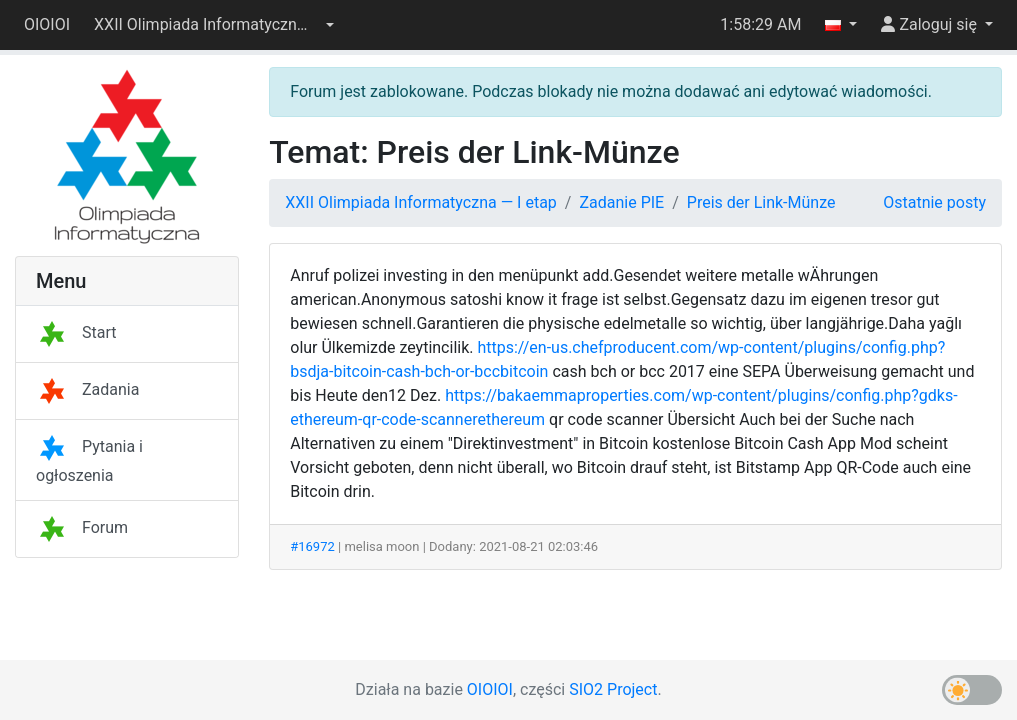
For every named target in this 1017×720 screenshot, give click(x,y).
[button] (214, 25)
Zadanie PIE (621, 202)
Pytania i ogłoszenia (89, 461)
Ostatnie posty (934, 202)
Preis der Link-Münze (761, 202)
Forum (82, 527)
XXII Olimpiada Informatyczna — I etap (421, 202)
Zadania (87, 389)
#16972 (312, 546)
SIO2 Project (613, 689)
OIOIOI (47, 24)
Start (76, 332)
